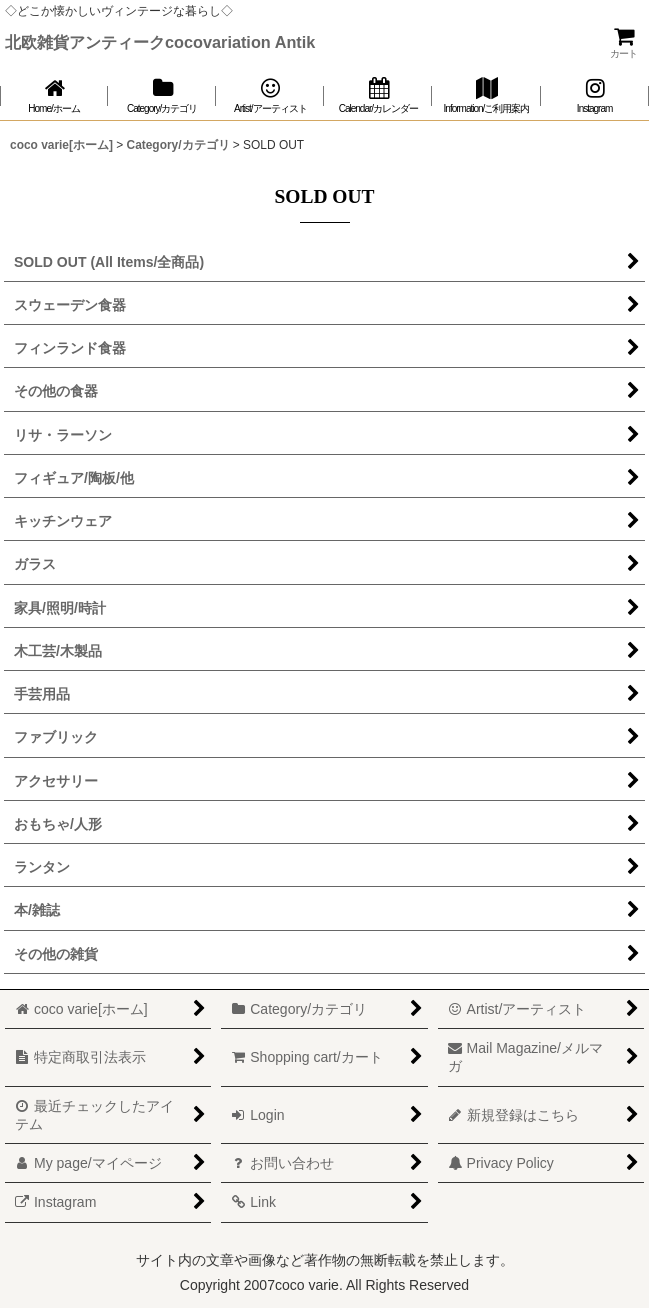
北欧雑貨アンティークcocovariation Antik (160, 42)
